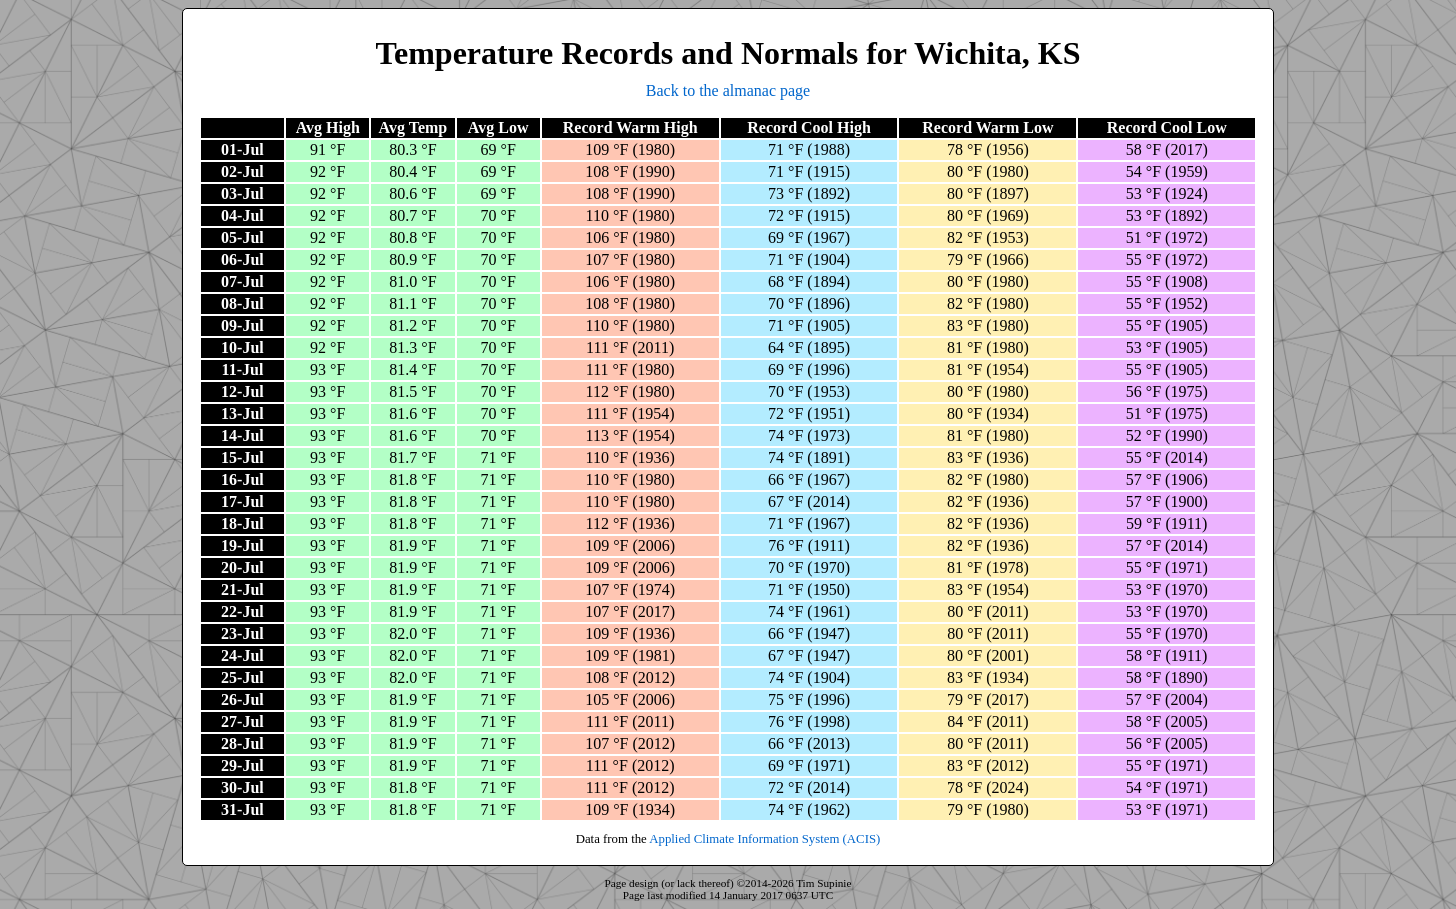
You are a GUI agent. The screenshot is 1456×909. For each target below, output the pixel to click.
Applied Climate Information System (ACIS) (764, 839)
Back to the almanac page (728, 90)
